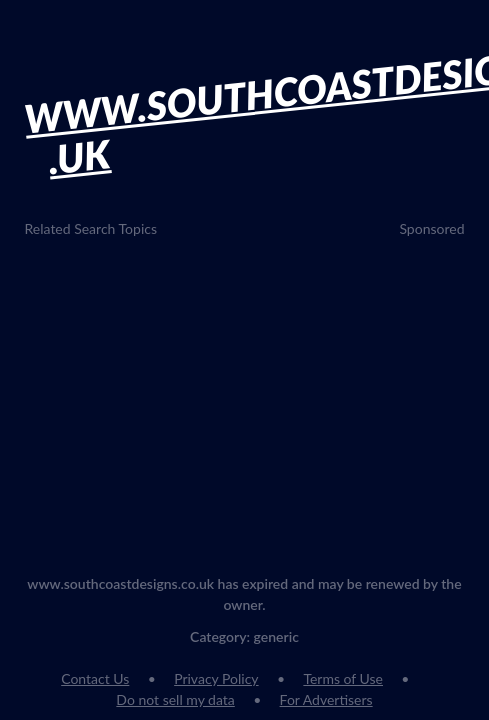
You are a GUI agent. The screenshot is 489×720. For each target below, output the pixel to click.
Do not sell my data (175, 699)
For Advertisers (326, 699)
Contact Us (95, 678)
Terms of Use (343, 678)
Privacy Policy (216, 678)
